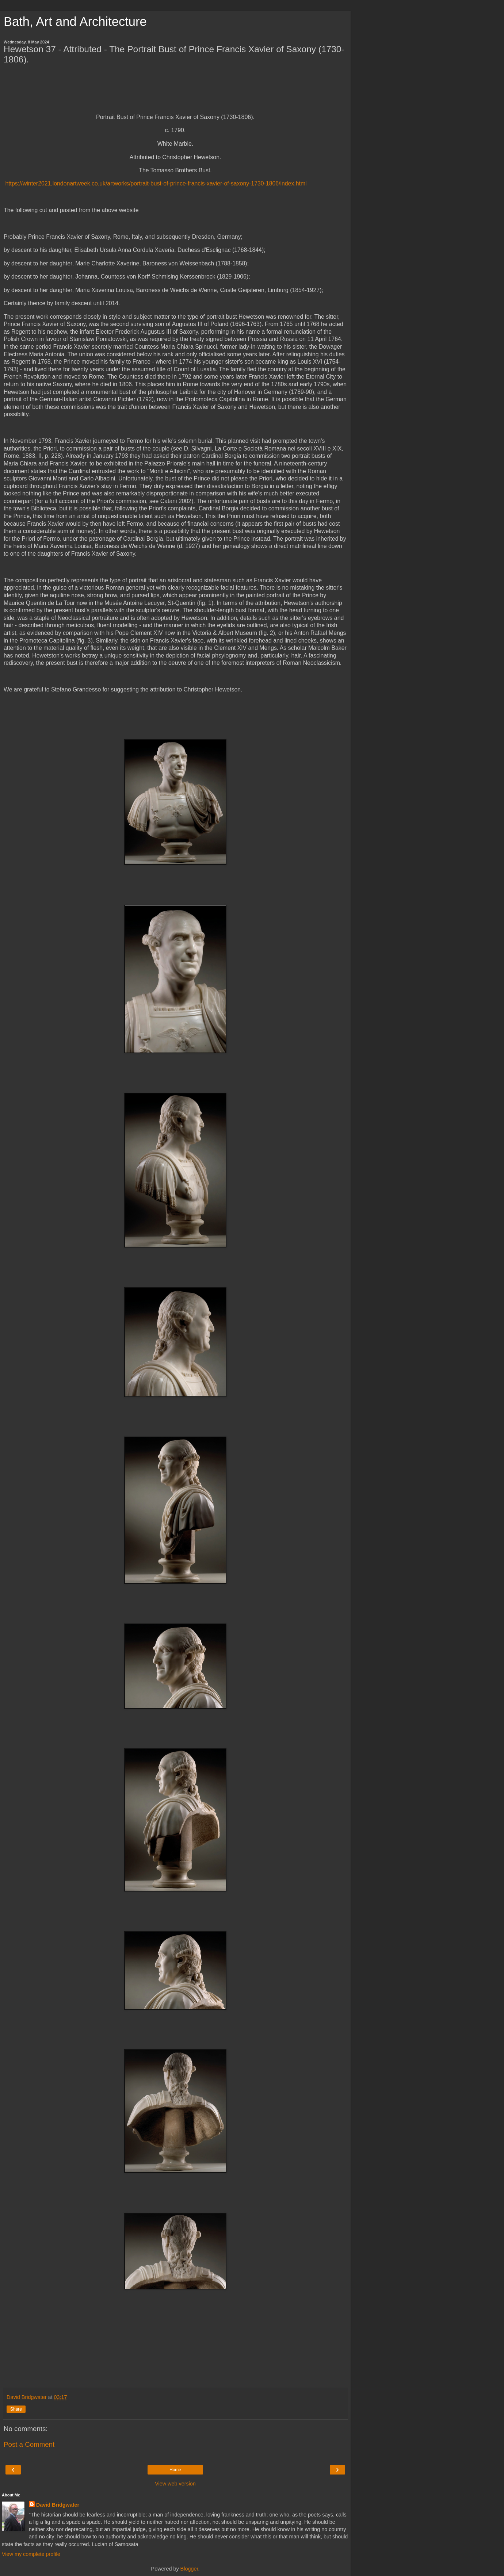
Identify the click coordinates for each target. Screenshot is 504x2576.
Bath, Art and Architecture (75, 21)
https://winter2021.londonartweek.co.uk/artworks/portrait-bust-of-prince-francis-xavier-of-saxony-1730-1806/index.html (155, 183)
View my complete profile (31, 2554)
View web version (175, 2484)
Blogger (189, 2569)
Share (16, 2409)
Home (175, 2469)
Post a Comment (29, 2444)
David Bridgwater (57, 2505)
